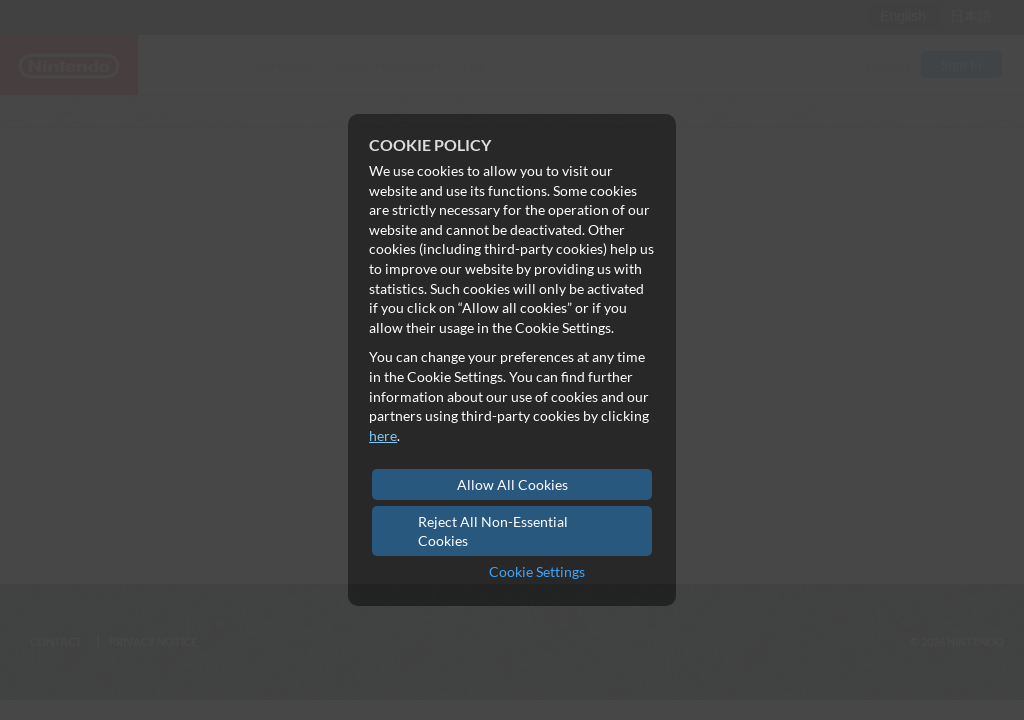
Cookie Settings (537, 571)
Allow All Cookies (512, 484)
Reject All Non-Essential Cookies (493, 531)
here (383, 435)
